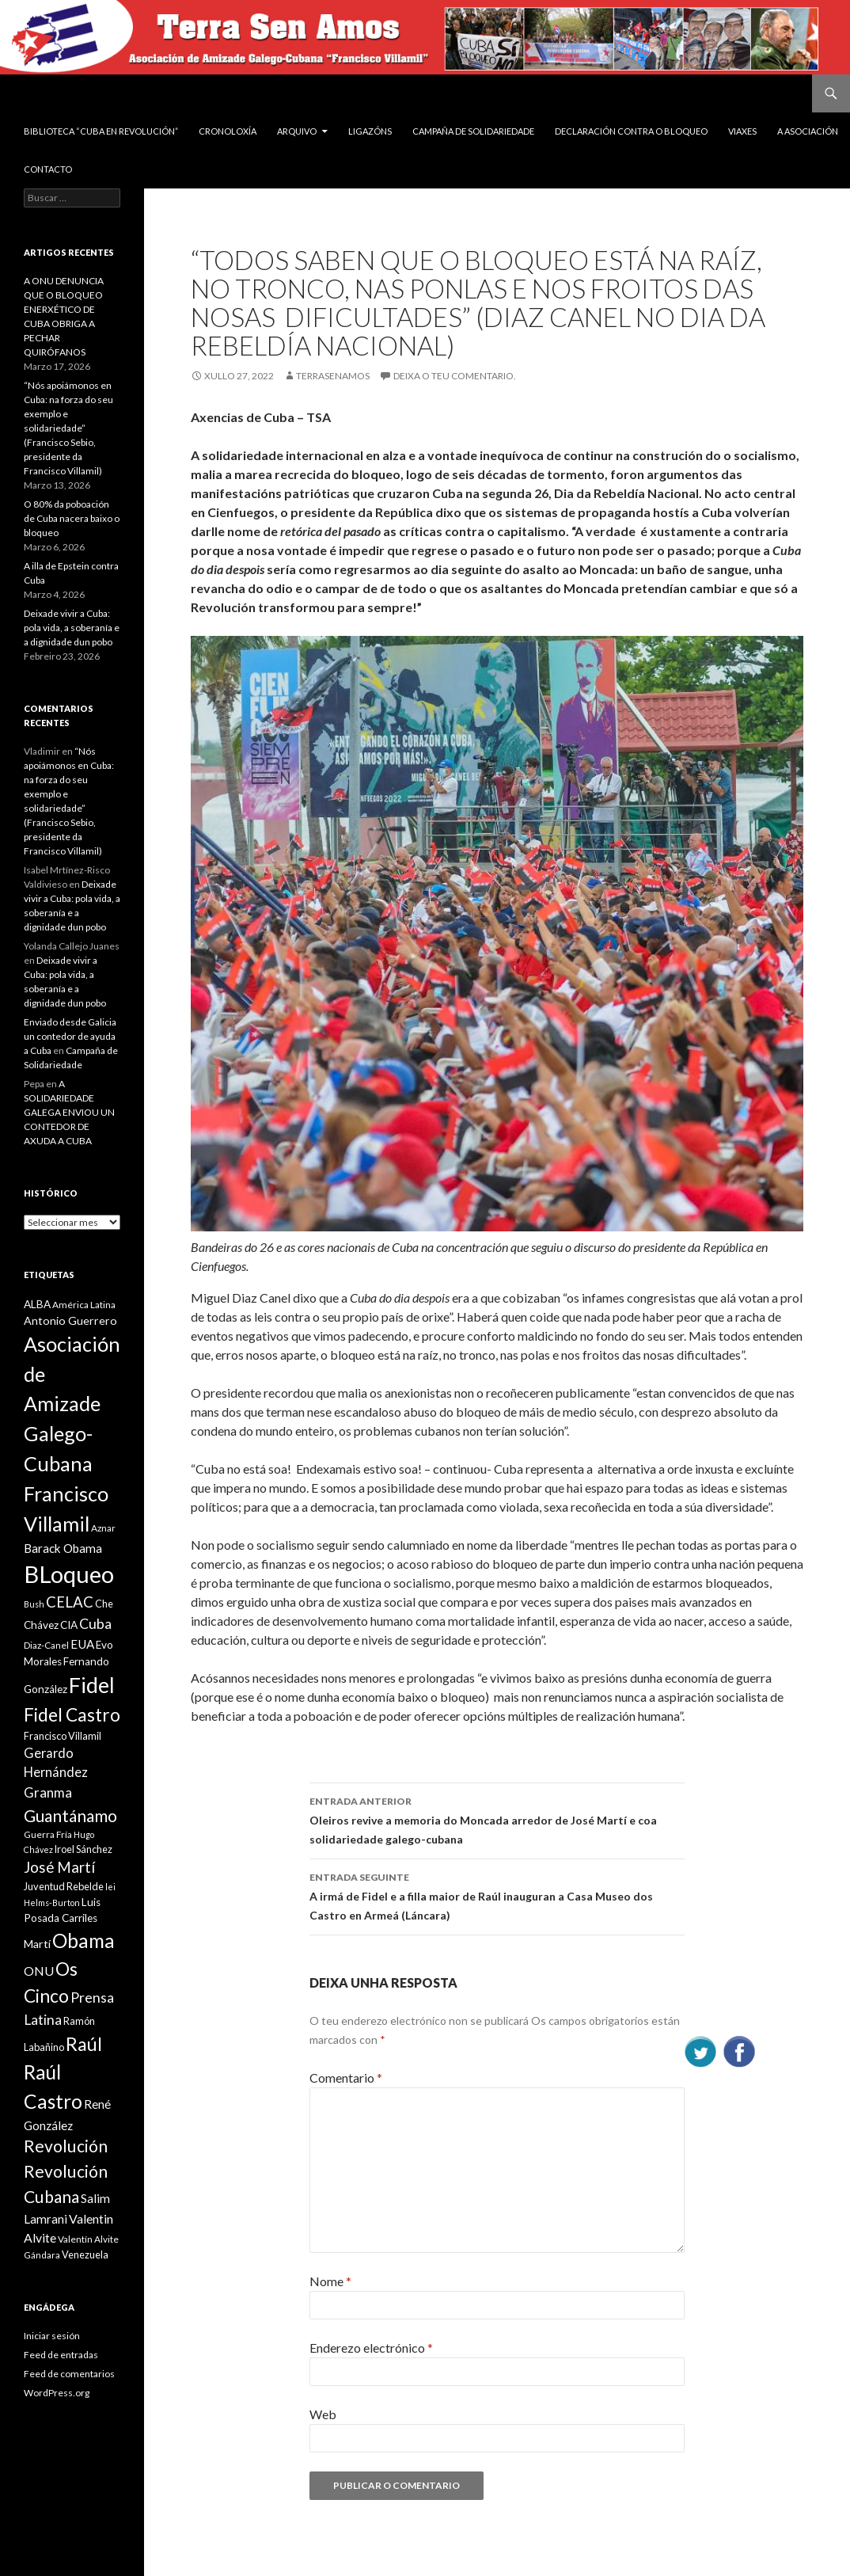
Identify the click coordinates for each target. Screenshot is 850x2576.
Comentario (345, 2077)
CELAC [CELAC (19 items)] (69, 1602)
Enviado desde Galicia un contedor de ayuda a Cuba (70, 1036)
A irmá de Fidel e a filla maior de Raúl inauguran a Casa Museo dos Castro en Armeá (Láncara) (497, 1895)
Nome (330, 2281)
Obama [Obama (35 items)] (83, 1940)
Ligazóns (370, 131)
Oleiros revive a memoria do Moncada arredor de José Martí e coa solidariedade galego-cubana (497, 1819)
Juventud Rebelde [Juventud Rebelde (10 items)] (64, 1886)
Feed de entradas (61, 2355)
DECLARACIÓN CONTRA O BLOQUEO (631, 131)
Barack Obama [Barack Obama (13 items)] (63, 1548)
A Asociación (807, 131)
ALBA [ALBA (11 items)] (37, 1304)
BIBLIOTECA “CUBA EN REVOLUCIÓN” (101, 131)
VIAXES (742, 131)
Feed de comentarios (69, 2374)
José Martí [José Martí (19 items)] (59, 1867)
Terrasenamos (333, 376)
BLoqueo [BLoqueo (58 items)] (69, 1574)
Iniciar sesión (52, 2336)
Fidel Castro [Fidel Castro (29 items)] (72, 1715)
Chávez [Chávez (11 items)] (41, 1625)
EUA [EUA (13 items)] (82, 1644)
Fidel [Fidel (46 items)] (92, 1685)
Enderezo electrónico (371, 2347)
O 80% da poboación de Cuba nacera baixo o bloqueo (72, 518)
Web (322, 2414)
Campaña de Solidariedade (473, 131)
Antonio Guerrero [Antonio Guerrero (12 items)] (70, 1320)
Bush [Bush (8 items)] (34, 1604)
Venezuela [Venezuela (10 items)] (85, 2254)
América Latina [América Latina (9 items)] (84, 1305)
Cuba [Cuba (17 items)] (95, 1623)
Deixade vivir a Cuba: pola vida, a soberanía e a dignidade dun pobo (72, 627)
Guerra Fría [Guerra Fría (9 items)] (48, 1834)
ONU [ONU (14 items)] (39, 1970)
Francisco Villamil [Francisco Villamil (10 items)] (62, 1735)
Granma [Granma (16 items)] (48, 1792)
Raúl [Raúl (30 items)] (84, 2044)
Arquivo (297, 131)
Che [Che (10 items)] (104, 1603)
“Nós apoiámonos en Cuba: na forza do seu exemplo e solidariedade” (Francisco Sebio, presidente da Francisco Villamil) (68, 428)
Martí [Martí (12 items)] (37, 1943)
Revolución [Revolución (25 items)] (66, 2146)
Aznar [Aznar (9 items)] (103, 1528)
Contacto (48, 169)
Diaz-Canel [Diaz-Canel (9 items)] (46, 1645)
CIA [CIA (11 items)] (69, 1625)
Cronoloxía (227, 131)
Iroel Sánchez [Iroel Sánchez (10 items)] (83, 1849)
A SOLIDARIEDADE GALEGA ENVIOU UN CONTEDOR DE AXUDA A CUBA (69, 1112)
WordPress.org (56, 2393)
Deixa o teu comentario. (454, 376)
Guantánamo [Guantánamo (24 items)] (70, 1815)
